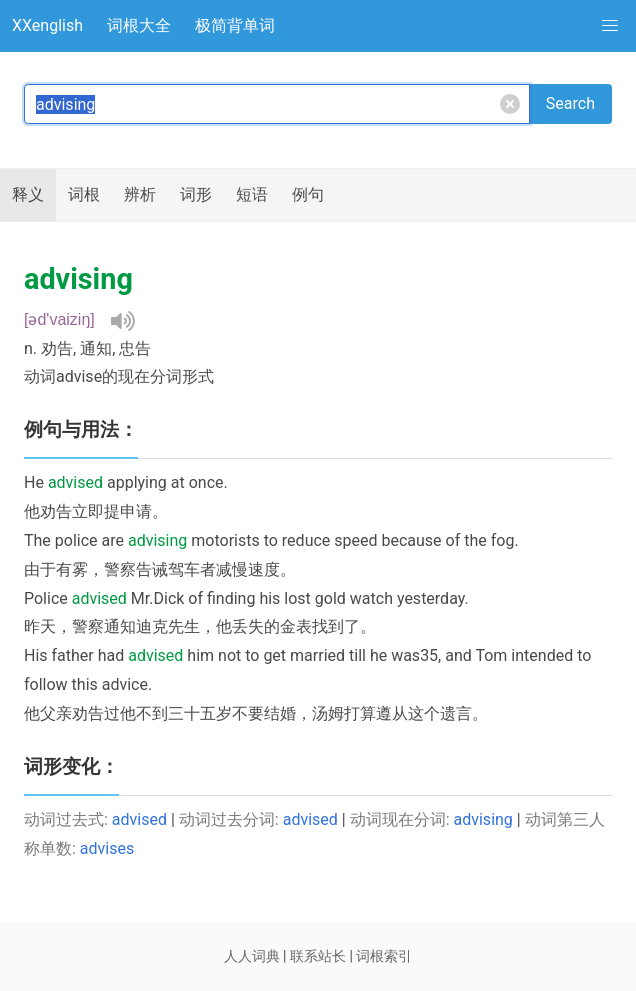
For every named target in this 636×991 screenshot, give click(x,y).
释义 (28, 194)
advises (107, 848)
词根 (84, 194)
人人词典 (252, 956)
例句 (308, 194)
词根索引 (384, 956)
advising (483, 819)
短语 (252, 194)
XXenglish (47, 25)
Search (570, 103)
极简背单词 (235, 25)
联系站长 (318, 956)
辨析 (140, 194)
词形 (196, 194)
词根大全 (139, 25)
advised (139, 819)
